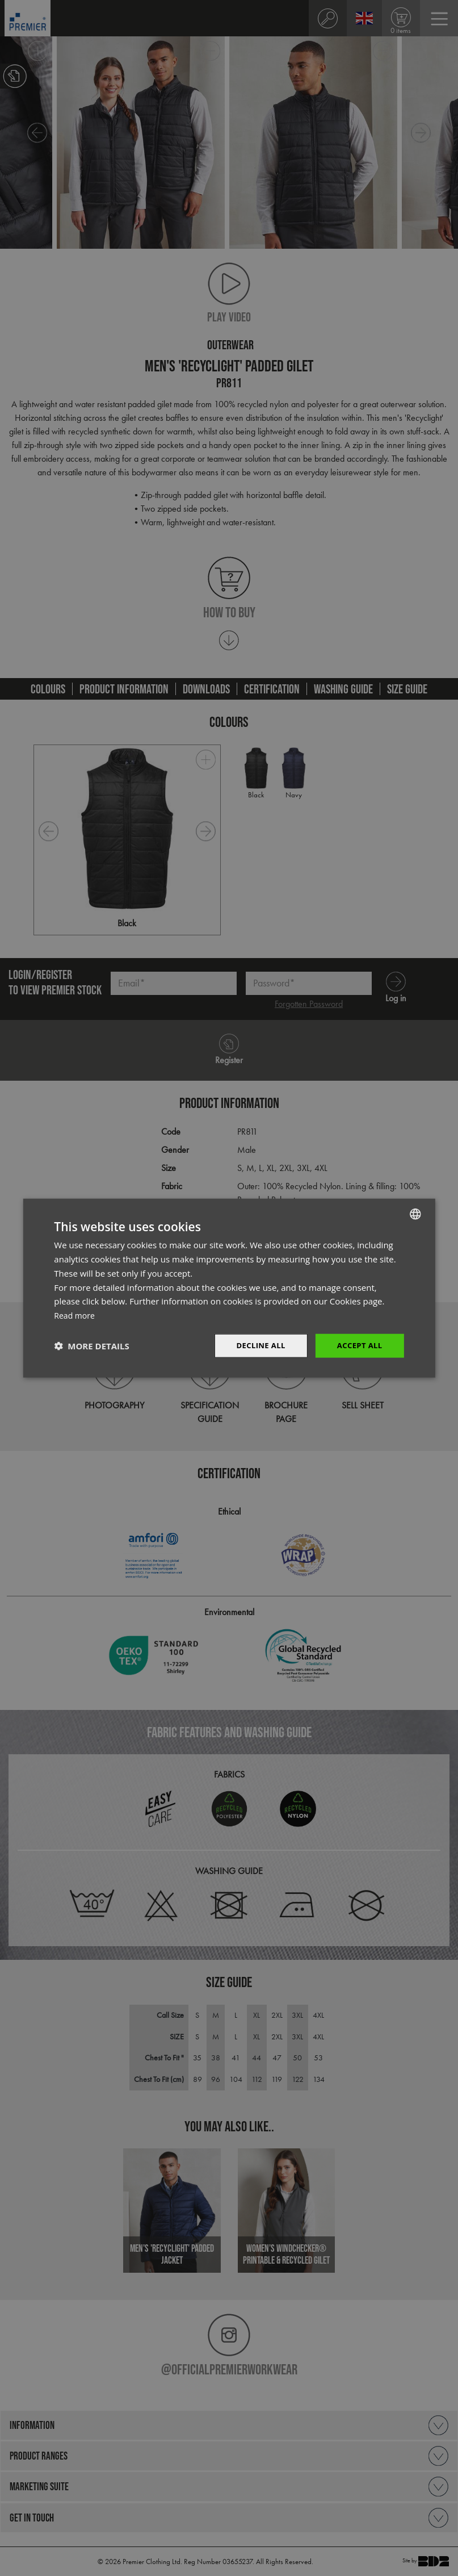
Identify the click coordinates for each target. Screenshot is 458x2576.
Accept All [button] (358, 1345)
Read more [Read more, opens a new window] (76, 1314)
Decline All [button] (256, 1345)
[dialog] (229, 1288)
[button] (91, 1345)
